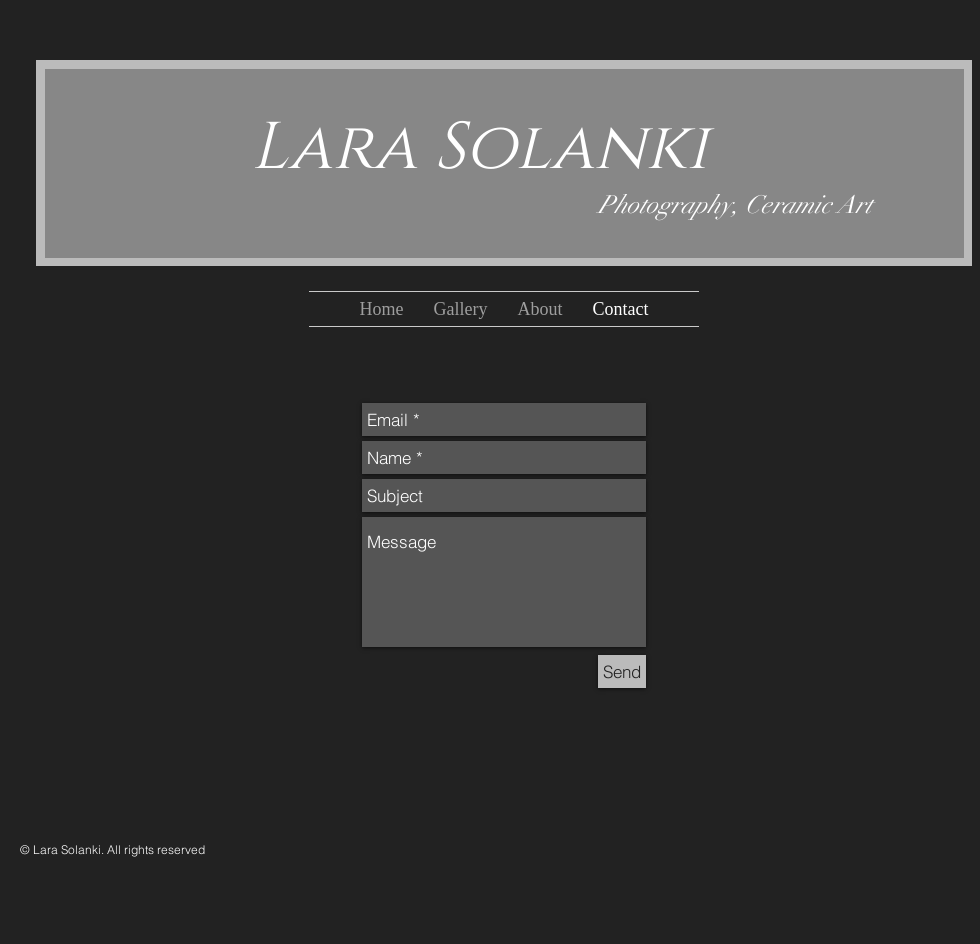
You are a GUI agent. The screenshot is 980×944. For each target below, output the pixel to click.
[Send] (622, 671)
